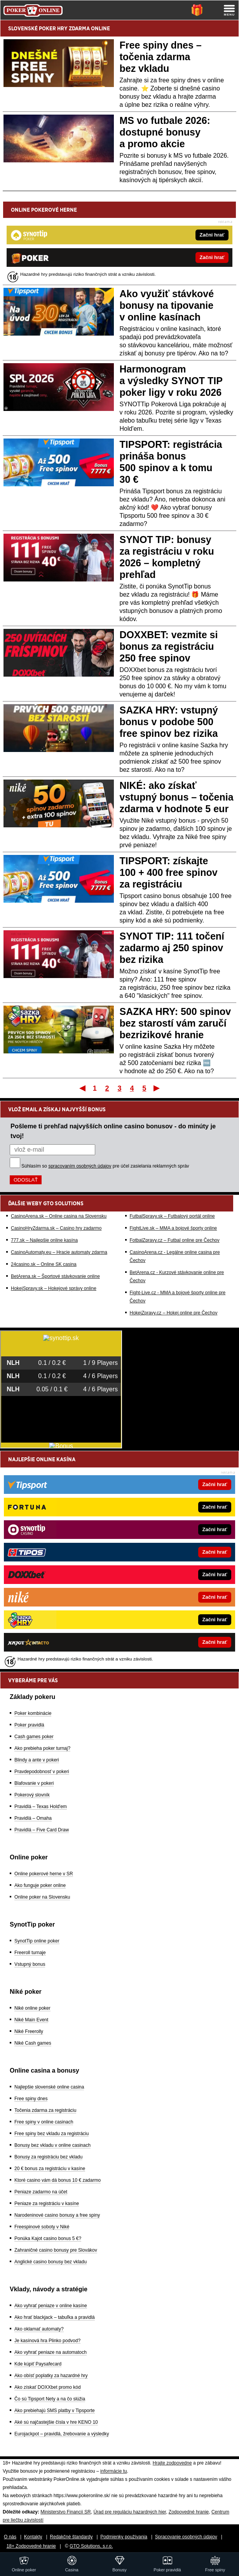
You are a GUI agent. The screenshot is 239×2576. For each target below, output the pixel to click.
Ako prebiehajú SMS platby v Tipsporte (54, 2410)
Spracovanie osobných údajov (186, 2536)
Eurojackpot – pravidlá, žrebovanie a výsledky (61, 2434)
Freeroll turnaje (30, 1952)
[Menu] (229, 10)
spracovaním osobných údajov (79, 1166)
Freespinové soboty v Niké (41, 2227)
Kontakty (33, 2536)
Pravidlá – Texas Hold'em (40, 1806)
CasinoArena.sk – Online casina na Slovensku (58, 1216)
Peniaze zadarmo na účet (40, 2192)
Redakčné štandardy (71, 2536)
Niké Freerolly (28, 2031)
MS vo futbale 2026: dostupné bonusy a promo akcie (165, 132)
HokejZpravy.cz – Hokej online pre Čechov (174, 1313)
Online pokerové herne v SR (43, 1873)
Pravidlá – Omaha (33, 1818)
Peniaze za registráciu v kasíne (46, 2203)
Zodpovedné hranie (189, 2512)
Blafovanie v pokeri (34, 1783)
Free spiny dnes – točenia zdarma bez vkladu (161, 57)
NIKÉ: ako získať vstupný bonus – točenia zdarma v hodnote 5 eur (177, 797)
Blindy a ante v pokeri (36, 1760)
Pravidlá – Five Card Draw (41, 1830)
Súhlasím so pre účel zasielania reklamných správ (105, 1166)
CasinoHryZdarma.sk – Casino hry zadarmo (56, 1228)
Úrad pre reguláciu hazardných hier (129, 2512)
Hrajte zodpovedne (172, 2463)
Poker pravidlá (29, 1725)
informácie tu (113, 2471)
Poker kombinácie (32, 1713)
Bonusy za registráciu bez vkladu (48, 2157)
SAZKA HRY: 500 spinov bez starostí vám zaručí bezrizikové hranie (175, 1023)
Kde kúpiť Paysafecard (37, 2364)
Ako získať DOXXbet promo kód (47, 2387)
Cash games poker (34, 1736)
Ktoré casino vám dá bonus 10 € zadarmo (57, 2180)
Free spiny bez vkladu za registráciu (51, 2133)
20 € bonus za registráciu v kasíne (49, 2168)
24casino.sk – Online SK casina (44, 1264)
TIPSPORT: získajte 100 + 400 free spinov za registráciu (169, 872)
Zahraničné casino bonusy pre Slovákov (55, 2250)
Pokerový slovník (32, 1795)
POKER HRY (53, 28)
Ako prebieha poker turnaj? (42, 1748)
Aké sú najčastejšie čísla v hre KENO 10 (56, 2422)
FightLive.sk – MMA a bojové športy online (173, 1228)
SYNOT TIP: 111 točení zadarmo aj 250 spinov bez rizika (172, 948)
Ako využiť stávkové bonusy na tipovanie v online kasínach (167, 305)
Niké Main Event (31, 2020)
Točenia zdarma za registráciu (45, 2110)
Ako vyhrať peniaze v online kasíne (50, 2305)
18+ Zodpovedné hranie (31, 2546)
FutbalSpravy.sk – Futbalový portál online (172, 1216)
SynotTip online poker (36, 1941)
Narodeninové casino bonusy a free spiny (57, 2215)
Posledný (157, 1088)
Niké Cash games (32, 2043)
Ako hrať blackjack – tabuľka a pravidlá (54, 2317)
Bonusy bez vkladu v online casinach (52, 2145)
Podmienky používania (123, 2536)
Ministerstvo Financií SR (65, 2512)
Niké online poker (32, 2008)
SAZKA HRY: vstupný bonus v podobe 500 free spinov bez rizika (169, 722)
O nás (10, 2536)
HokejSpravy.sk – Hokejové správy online (53, 1288)
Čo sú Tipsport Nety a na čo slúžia (49, 2399)
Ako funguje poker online (40, 1885)
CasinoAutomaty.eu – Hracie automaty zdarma (59, 1252)
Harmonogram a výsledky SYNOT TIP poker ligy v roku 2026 (171, 381)
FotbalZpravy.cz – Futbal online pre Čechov (175, 1240)
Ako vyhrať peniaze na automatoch (50, 2352)
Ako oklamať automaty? (39, 2329)
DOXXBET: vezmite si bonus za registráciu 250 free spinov (169, 646)
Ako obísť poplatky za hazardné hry (51, 2375)
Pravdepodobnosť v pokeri (41, 1771)
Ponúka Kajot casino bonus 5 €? (47, 2238)
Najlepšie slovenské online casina (49, 2087)
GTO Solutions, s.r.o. (91, 2546)
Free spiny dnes (30, 2098)
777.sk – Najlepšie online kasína (44, 1240)
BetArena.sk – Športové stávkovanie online (55, 1276)
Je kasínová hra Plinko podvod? (47, 2340)
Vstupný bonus (29, 1964)
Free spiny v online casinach (43, 2122)
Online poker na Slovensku (42, 1897)
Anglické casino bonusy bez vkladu (50, 2261)
